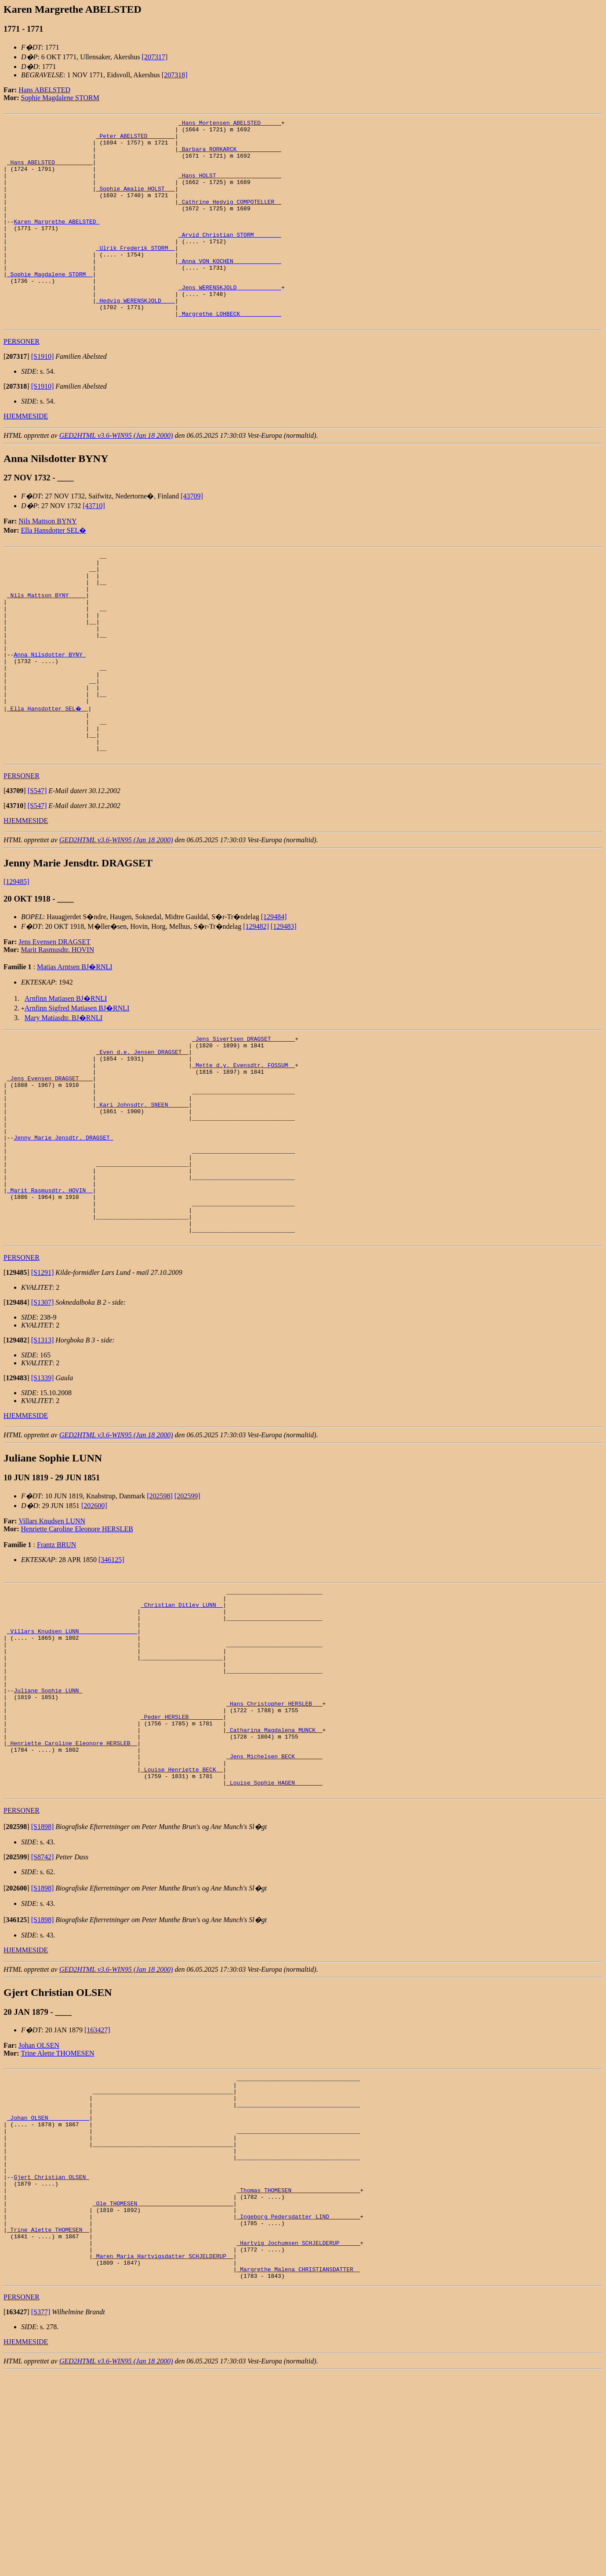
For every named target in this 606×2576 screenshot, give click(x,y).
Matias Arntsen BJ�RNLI (74, 1047)
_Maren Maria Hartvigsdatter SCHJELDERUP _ (163, 2455)
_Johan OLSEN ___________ (48, 2289)
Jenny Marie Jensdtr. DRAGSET (63, 1239)
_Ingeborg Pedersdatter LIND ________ (298, 2407)
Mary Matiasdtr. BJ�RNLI (63, 1098)
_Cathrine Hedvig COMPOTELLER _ (229, 219)
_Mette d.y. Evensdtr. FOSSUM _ (243, 1152)
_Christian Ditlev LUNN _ (182, 1730)
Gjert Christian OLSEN (51, 2360)
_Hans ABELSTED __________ (50, 171)
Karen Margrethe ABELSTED (56, 242)
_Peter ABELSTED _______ (135, 140)
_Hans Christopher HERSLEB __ (274, 1848)
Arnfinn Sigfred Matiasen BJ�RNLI (77, 1088)
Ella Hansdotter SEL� (53, 571)
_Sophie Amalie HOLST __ (135, 203)
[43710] (94, 546)
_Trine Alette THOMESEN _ (48, 2423)
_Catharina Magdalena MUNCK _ (274, 1880)
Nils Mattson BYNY (47, 562)
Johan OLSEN (38, 2207)
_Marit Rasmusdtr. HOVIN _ (50, 1302)
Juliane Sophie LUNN (48, 1832)
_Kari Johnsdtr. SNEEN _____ (142, 1199)
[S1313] (42, 1461)
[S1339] (42, 1499)
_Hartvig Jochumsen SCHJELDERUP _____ (298, 2439)
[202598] (160, 1617)
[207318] (175, 75)
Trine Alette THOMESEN (57, 2215)
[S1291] (42, 1393)
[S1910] (42, 397)
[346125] (111, 1681)
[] (16, 397)
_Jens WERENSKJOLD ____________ (229, 321)
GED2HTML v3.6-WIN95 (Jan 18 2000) (116, 476)
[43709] (192, 537)
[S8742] (42, 2019)
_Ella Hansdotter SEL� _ (48, 779)
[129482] (256, 1006)
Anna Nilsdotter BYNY (50, 716)
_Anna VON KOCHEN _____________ (229, 290)
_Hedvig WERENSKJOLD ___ (135, 337)
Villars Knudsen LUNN (51, 1642)
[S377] (41, 2514)
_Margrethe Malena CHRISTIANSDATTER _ (298, 2471)
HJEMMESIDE (26, 457)
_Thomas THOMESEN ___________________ (298, 2376)
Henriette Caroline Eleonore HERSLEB (77, 1650)
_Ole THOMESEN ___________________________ (163, 2392)
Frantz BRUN (56, 1666)
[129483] (284, 1006)
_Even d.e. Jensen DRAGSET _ (142, 1136)
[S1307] (42, 1423)
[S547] (37, 871)
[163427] (97, 2192)
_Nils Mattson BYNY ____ (46, 645)
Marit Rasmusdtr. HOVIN (57, 1030)
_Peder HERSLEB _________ (182, 1864)
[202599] (187, 1617)
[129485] (16, 962)
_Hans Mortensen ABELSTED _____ (229, 124)
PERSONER (22, 382)
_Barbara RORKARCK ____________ (229, 155)
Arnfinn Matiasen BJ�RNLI (66, 1078)
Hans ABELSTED (44, 90)
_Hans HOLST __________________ (229, 187)
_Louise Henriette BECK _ (182, 1927)
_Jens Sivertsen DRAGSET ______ (243, 1120)
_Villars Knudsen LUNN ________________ (72, 1761)
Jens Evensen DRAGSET (54, 1022)
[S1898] (42, 1988)
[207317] (155, 57)
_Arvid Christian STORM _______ (229, 258)
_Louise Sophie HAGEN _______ (274, 1943)
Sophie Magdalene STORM (60, 97)
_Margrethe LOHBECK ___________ (229, 353)
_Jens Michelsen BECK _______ (274, 1912)
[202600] (94, 1627)
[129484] (274, 997)
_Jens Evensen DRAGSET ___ (50, 1168)
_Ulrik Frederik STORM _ (135, 274)
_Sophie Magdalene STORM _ (50, 306)
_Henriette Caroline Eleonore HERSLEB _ (72, 1896)
